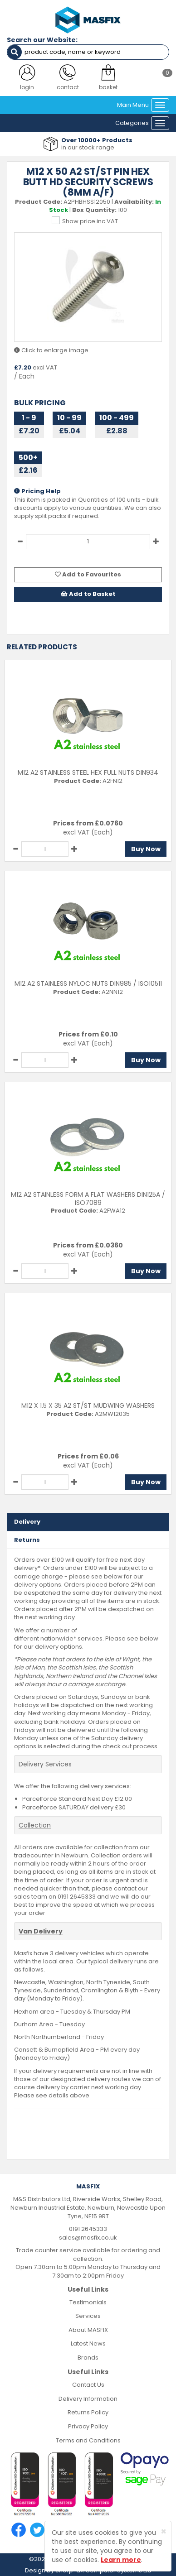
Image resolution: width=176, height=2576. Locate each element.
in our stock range (87, 147)
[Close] (163, 2531)
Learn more (121, 2559)
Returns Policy (88, 2412)
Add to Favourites (88, 574)
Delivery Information (88, 2398)
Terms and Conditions (88, 2440)
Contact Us (88, 2384)
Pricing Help (37, 491)
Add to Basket (88, 594)
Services (88, 2316)
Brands (88, 2357)
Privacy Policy (88, 2426)
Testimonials (88, 2302)
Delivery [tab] (27, 1521)
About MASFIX (88, 2330)
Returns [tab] (27, 1539)
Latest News (88, 2343)
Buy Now (146, 849)
